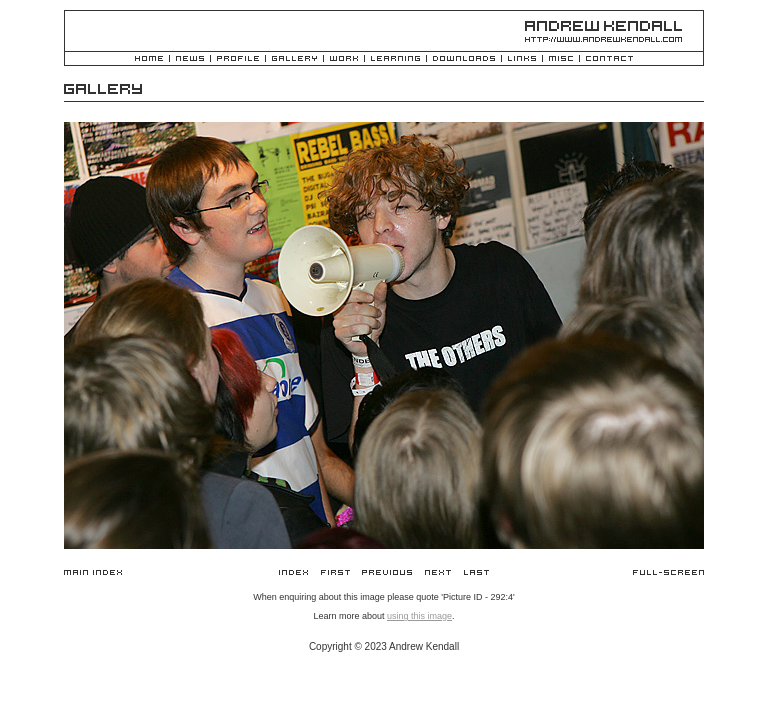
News (190, 59)
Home (149, 59)
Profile (238, 59)
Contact (609, 59)
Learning (395, 59)
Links (522, 59)
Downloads (464, 59)
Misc (561, 59)
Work (344, 59)
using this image (419, 616)
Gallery (294, 59)
